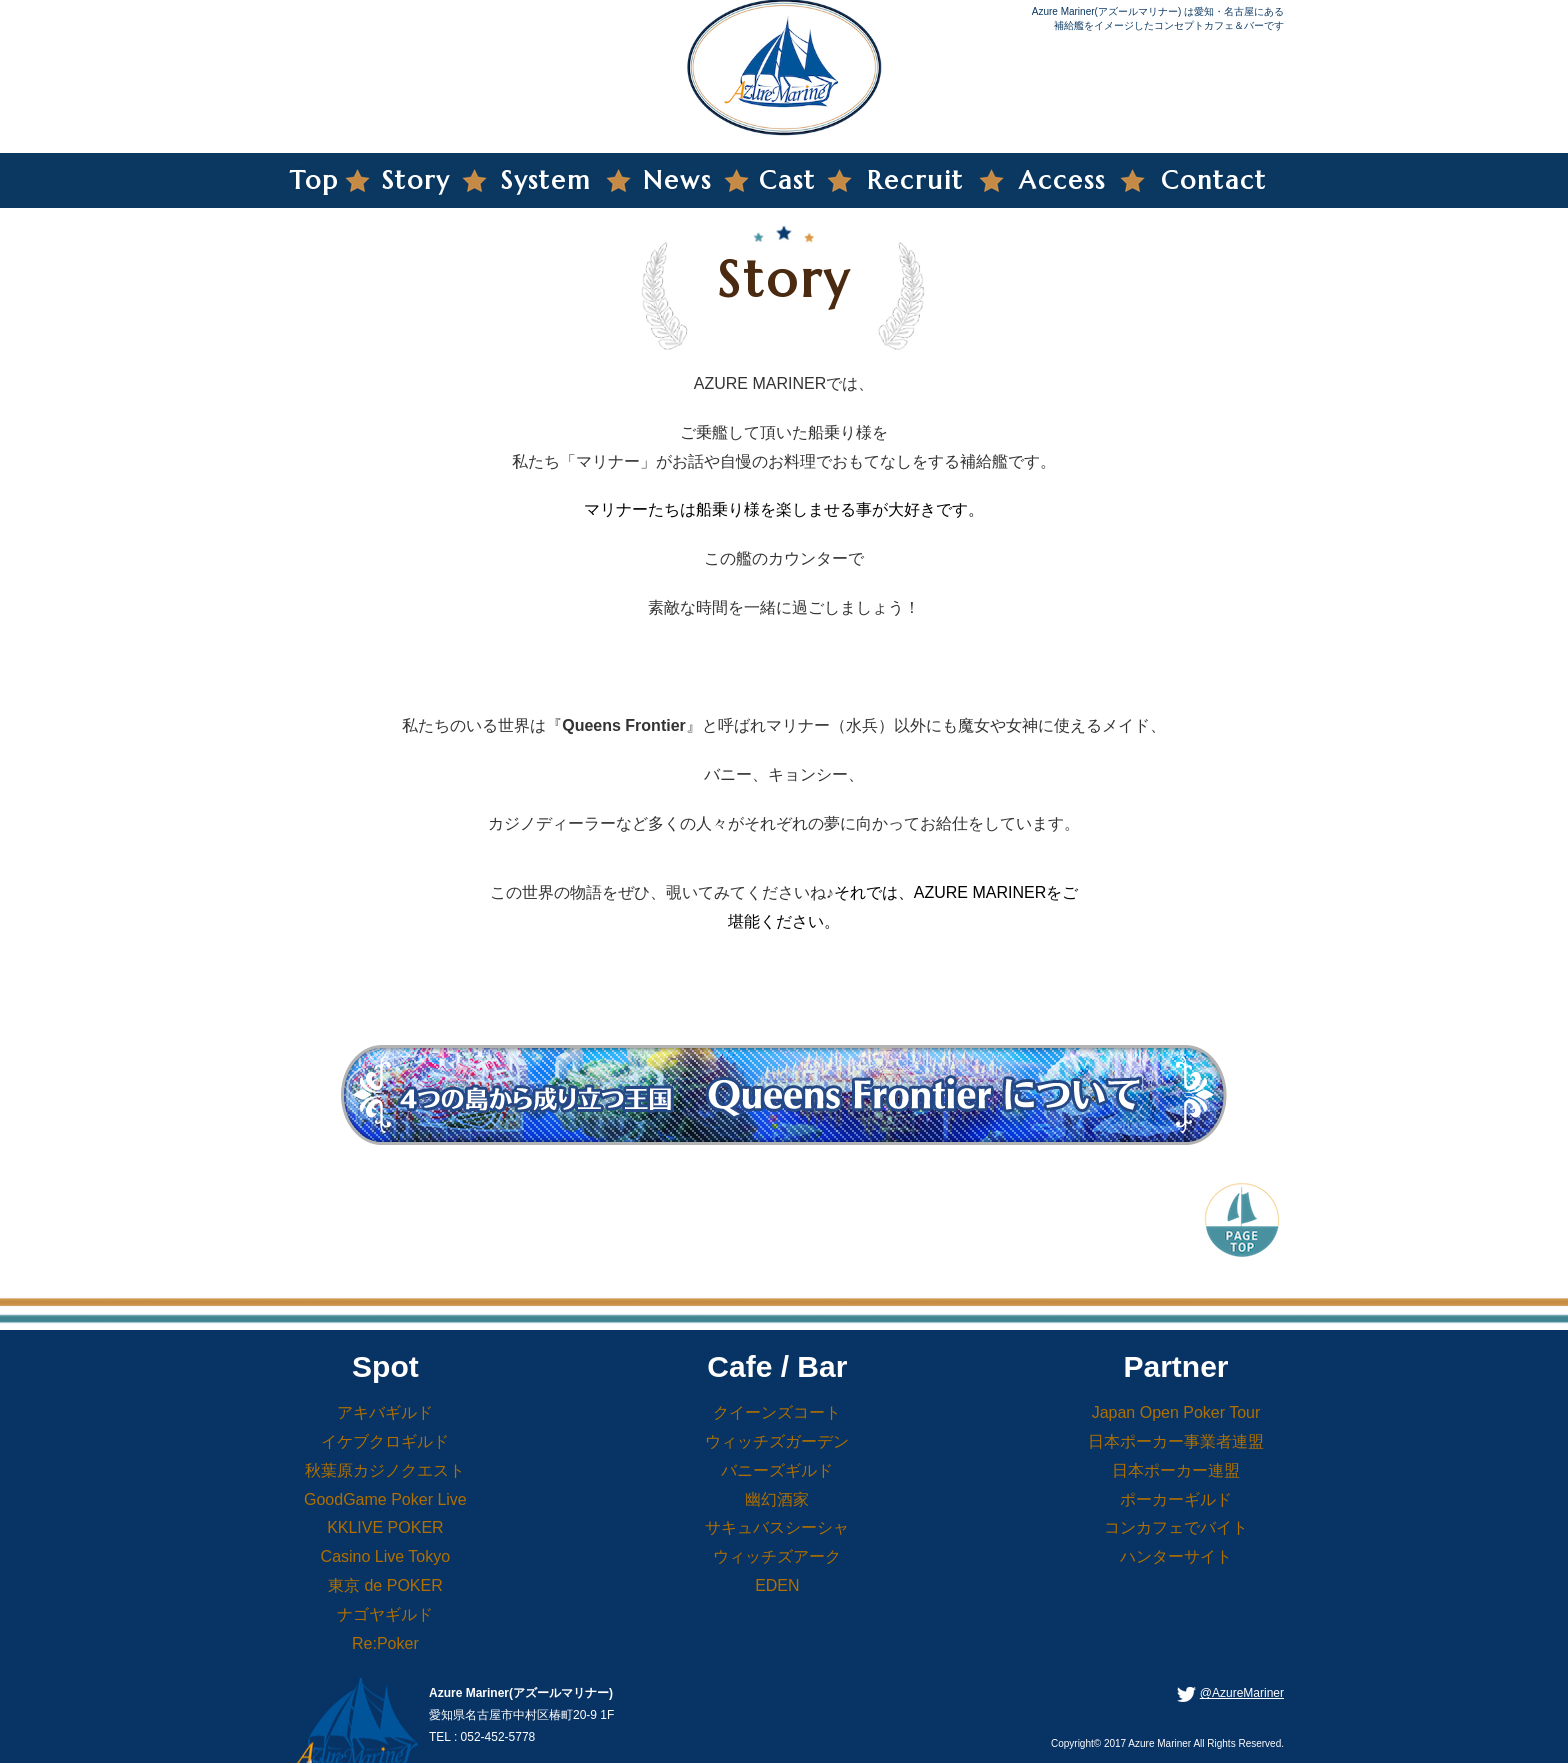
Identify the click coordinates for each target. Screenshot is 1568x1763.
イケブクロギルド (385, 1441)
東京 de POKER (385, 1585)
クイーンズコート (777, 1412)
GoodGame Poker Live (385, 1499)
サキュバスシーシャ (777, 1527)
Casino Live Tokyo (386, 1556)
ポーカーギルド (1176, 1499)
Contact (1214, 180)
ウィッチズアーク (777, 1556)
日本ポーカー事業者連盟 (1176, 1441)
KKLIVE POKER (385, 1527)
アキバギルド (385, 1412)
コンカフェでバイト (1176, 1527)
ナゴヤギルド (385, 1614)
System (546, 180)
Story (416, 180)
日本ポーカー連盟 (1176, 1470)
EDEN (777, 1585)
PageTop (1242, 1218)
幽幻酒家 (777, 1499)
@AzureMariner (1242, 1693)
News (677, 180)
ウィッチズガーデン (777, 1441)
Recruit (915, 180)
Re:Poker (385, 1643)
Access (1062, 180)
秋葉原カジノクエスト (385, 1470)
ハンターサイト (1176, 1556)
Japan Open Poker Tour (1176, 1412)
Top (314, 180)
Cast (787, 180)
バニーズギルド (777, 1470)
